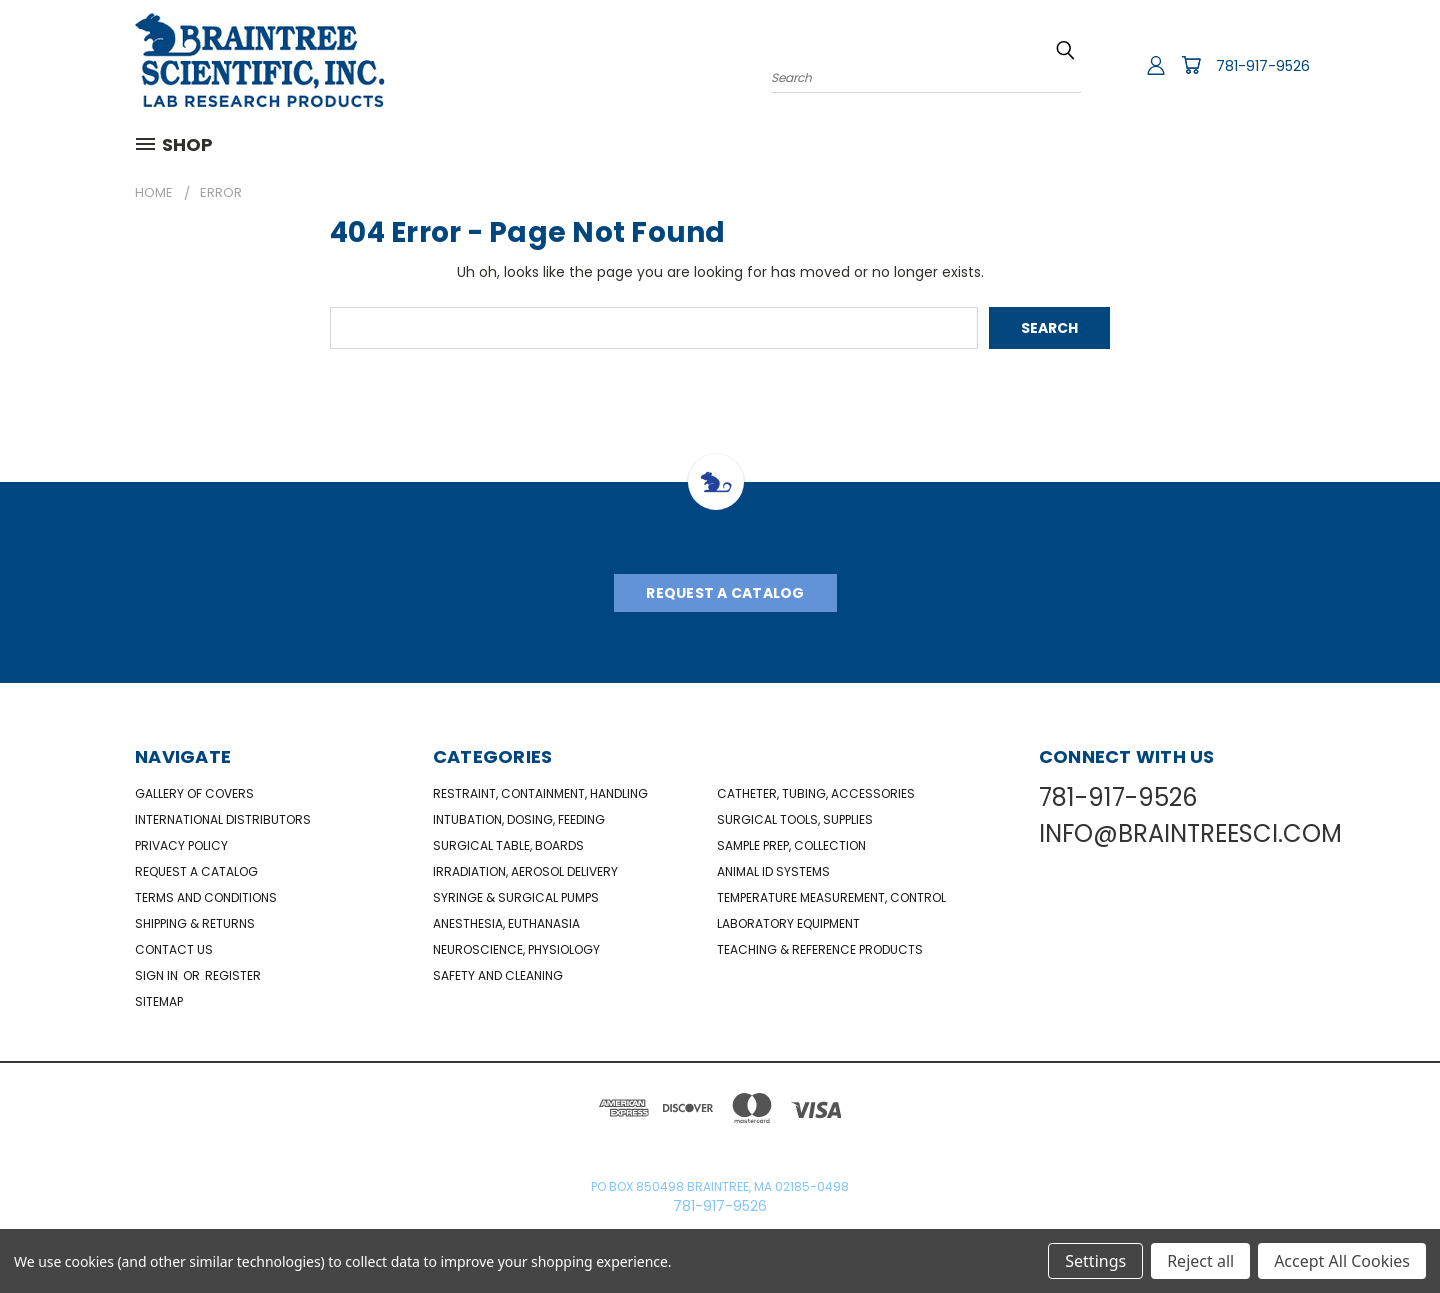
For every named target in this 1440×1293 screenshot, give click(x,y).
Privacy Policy (181, 845)
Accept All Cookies (1342, 1261)
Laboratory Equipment (788, 923)
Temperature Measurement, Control (831, 897)
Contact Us (174, 949)
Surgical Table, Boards (508, 845)
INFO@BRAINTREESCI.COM (1190, 833)
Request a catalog (196, 871)
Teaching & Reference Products (820, 949)
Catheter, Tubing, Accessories (816, 793)
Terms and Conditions (206, 897)
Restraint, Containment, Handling (540, 793)
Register (233, 975)
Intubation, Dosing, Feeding (519, 819)
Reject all (1200, 1261)
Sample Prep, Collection (791, 845)
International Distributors (223, 819)
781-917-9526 (1263, 66)
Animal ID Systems (773, 871)
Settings (1095, 1261)
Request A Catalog (725, 593)
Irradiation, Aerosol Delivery (525, 871)
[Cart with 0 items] (1191, 65)
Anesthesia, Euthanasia (506, 923)
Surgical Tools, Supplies (795, 819)
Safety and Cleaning (498, 975)
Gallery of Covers (194, 793)
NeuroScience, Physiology (516, 949)
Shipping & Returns (195, 923)
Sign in (158, 975)
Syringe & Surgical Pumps (516, 897)
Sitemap (159, 1001)
